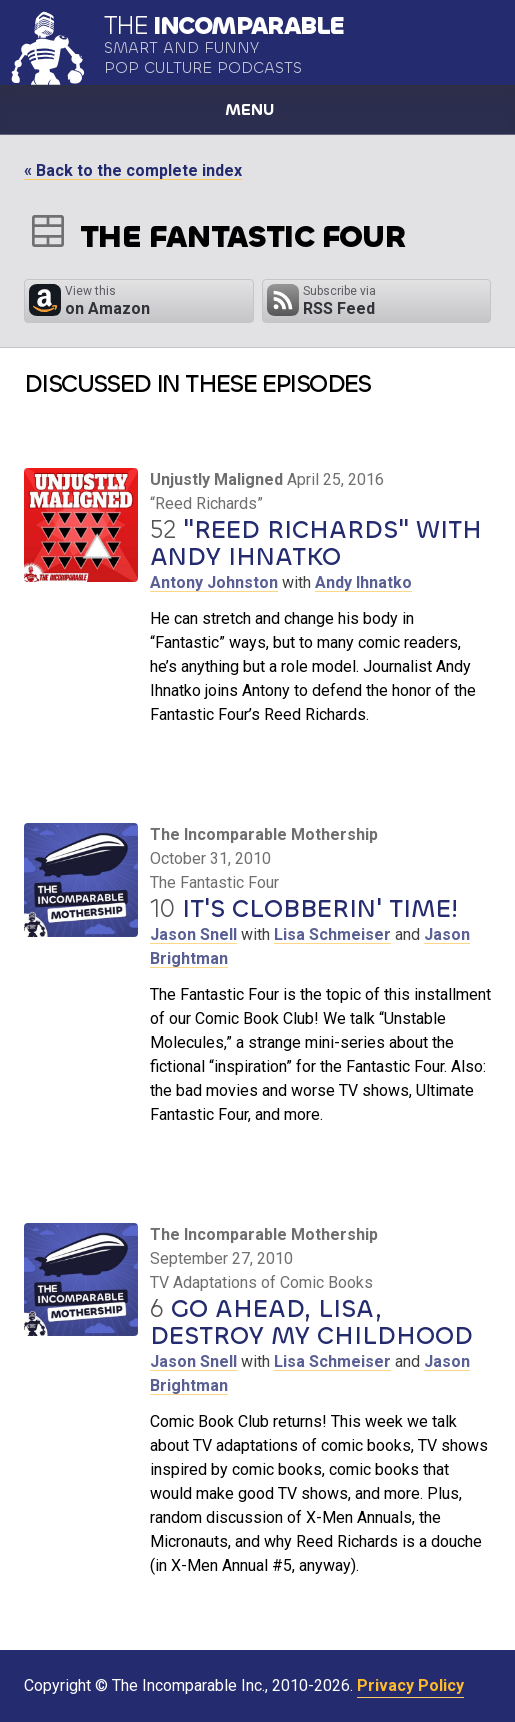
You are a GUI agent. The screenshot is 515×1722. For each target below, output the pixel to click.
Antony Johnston (214, 582)
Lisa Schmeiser (332, 934)
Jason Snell (193, 934)
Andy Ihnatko (363, 582)
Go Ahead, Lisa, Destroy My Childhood (311, 1322)
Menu (249, 109)
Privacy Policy (410, 1685)
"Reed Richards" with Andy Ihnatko (316, 543)
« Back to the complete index (133, 170)
